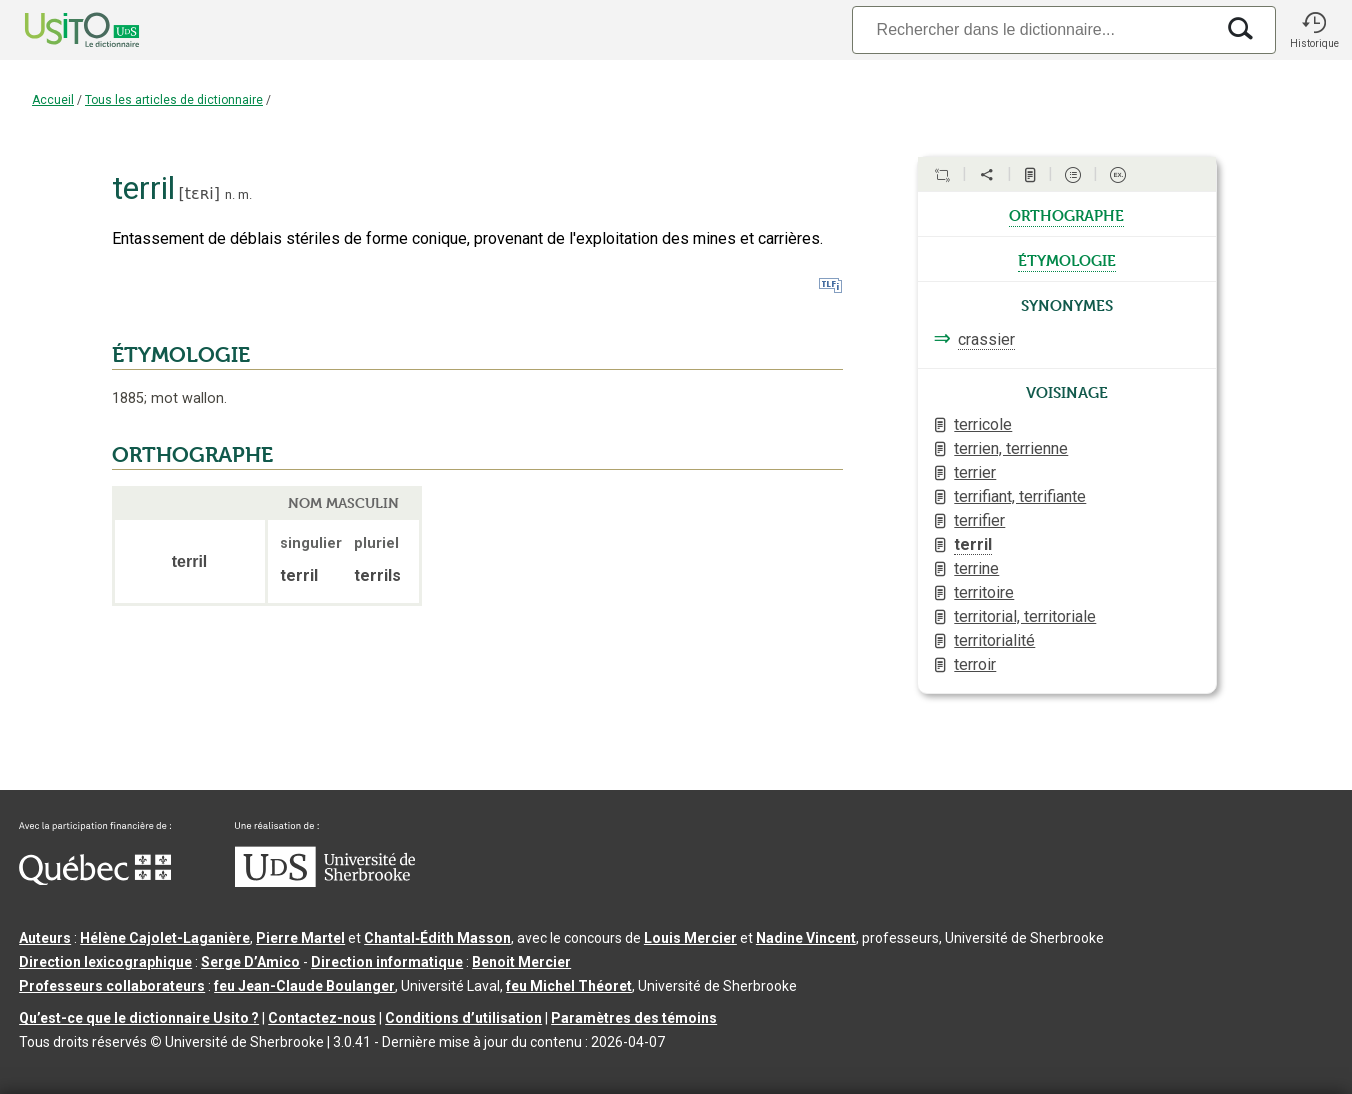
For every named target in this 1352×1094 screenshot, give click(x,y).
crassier (986, 339)
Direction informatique (387, 962)
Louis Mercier (690, 938)
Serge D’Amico (250, 962)
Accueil (53, 100)
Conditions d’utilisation (463, 1018)
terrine (976, 568)
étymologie (1067, 259)
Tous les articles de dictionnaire (174, 100)
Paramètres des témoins (634, 1018)
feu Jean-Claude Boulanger (304, 986)
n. (230, 194)
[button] (1314, 30)
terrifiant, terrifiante (1020, 496)
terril (973, 544)
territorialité (994, 640)
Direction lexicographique (105, 962)
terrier (975, 472)
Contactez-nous (322, 1018)
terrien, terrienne (1011, 448)
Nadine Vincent (806, 938)
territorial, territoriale (1025, 616)
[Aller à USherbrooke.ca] (325, 882)
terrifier (979, 520)
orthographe (1066, 214)
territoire (984, 592)
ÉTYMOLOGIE (181, 355)
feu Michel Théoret (569, 986)
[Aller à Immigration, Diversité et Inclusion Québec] (95, 880)
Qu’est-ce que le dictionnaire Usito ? (139, 1018)
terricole (983, 424)
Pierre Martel (300, 938)
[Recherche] (1033, 29)
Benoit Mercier (521, 962)
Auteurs (45, 938)
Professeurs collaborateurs (112, 986)
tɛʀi (199, 193)
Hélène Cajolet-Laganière (165, 938)
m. (245, 194)
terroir (975, 664)
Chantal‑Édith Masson (437, 938)
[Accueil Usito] (60, 30)
